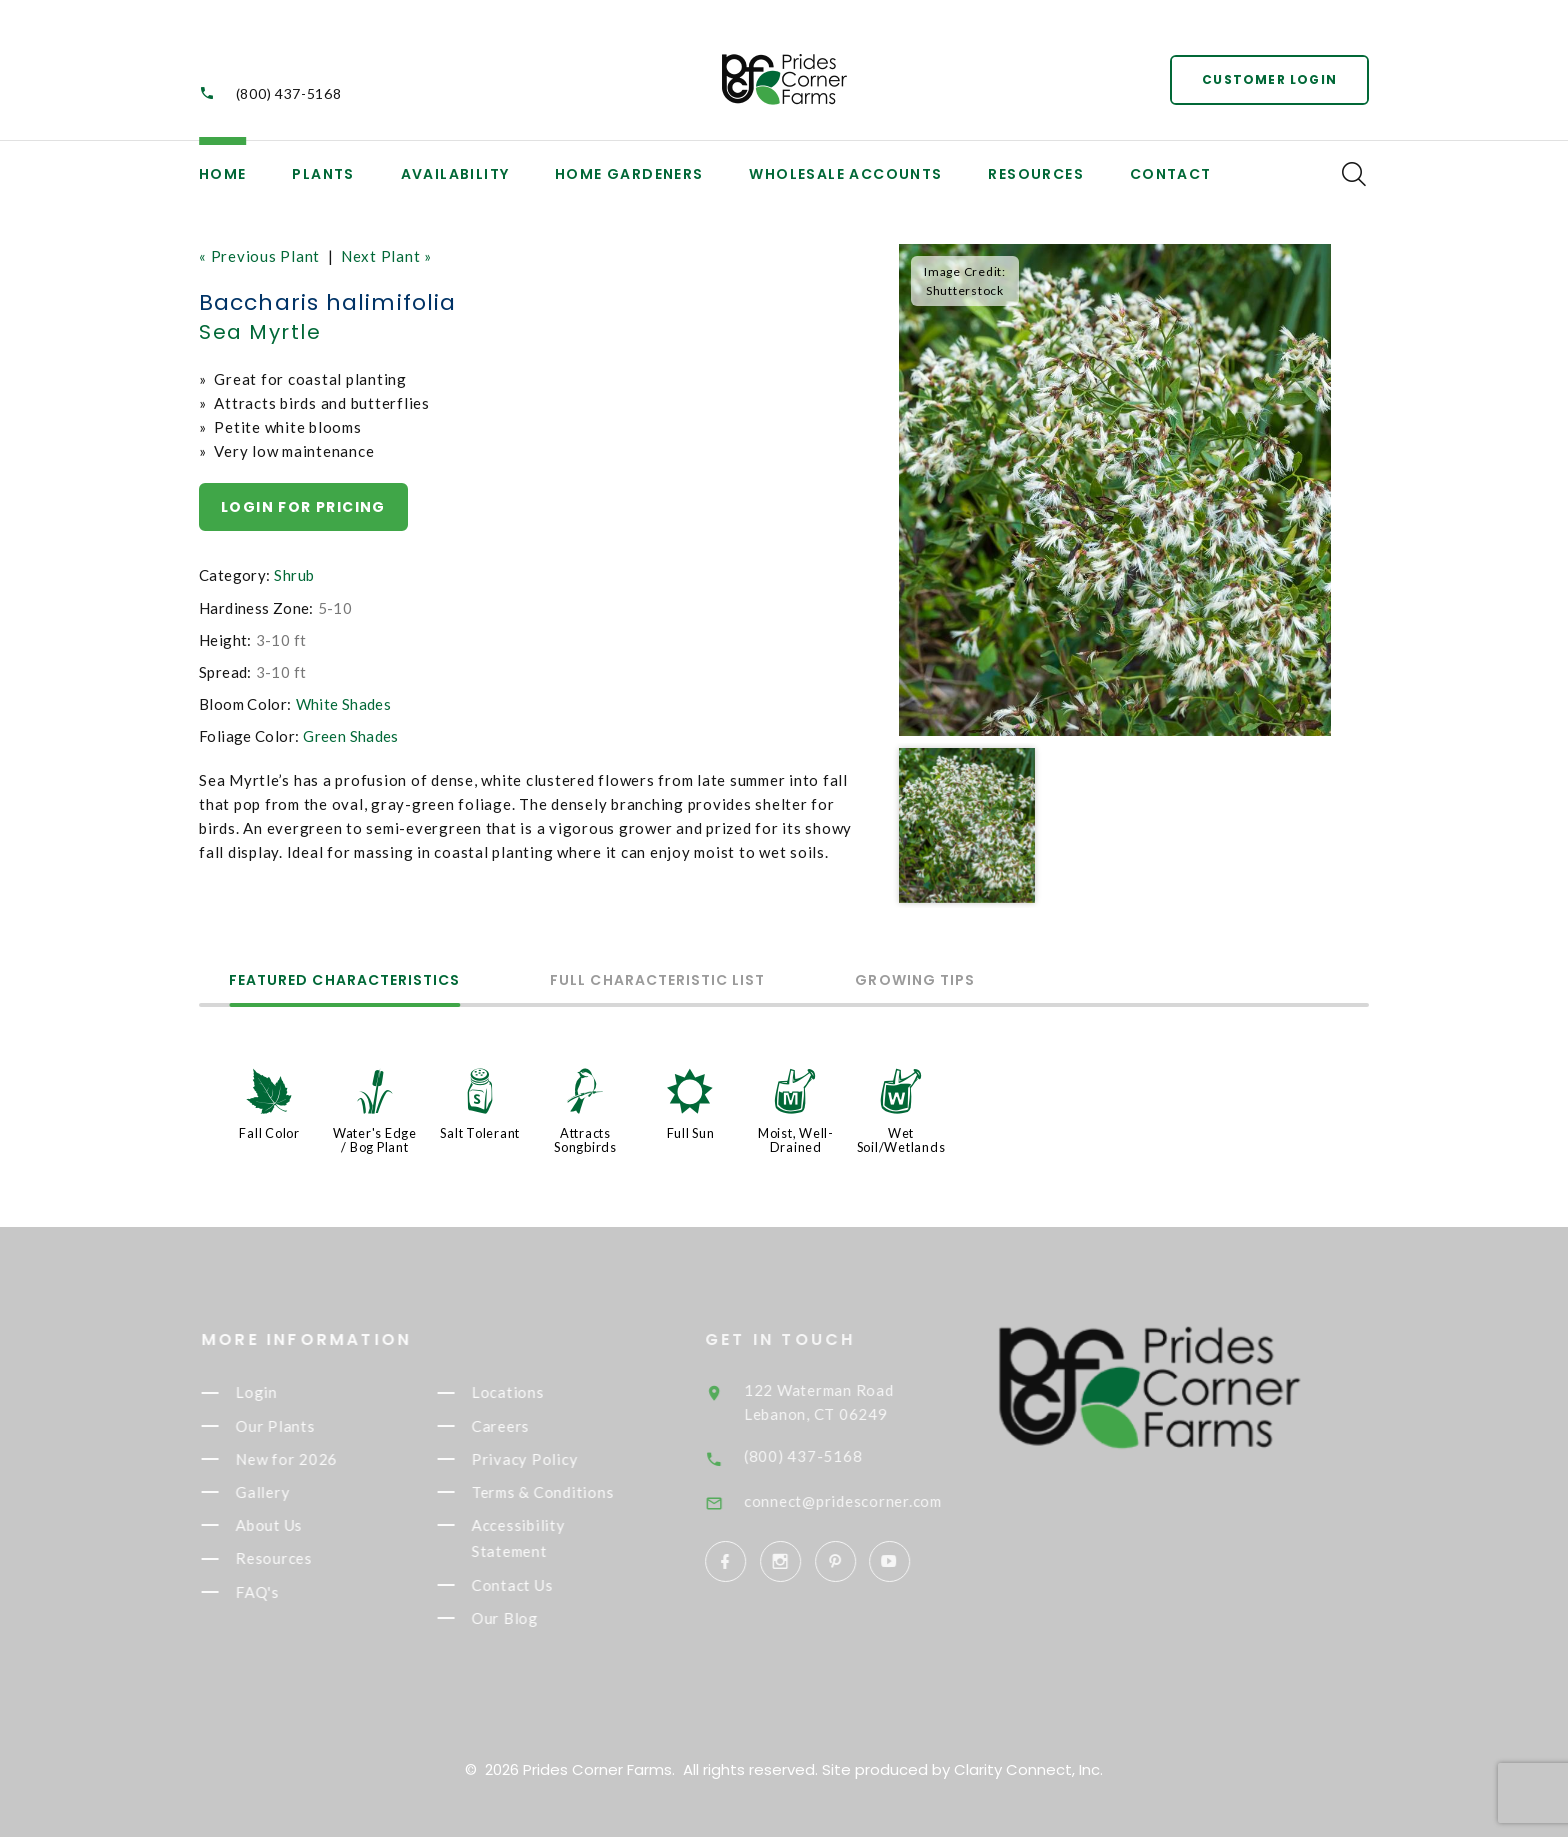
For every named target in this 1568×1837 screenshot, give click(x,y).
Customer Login (1269, 79)
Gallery (283, 1492)
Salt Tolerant (480, 1133)
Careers (521, 1426)
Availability (455, 174)
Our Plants (295, 1426)
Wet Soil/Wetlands (901, 1140)
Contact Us (532, 1585)
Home (223, 174)
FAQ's (278, 1592)
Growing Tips (915, 981)
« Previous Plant (259, 256)
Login (277, 1393)
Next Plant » (386, 256)
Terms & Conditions (563, 1492)
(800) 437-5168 (289, 93)
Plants (323, 174)
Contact (1171, 174)
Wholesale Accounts (845, 174)
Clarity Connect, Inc (1027, 1769)
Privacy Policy (545, 1459)
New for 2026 (307, 1459)
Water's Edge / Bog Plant (375, 1140)
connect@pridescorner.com (872, 1501)
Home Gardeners (629, 174)
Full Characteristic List (657, 981)
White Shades (344, 704)
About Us (289, 1525)
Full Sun (691, 1133)
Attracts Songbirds (585, 1140)
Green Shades (351, 736)
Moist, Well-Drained (796, 1140)
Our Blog (525, 1618)
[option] (1115, 490)
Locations (528, 1393)
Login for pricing (303, 507)
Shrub (294, 575)
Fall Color (269, 1133)
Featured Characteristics (344, 981)
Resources (1036, 174)
